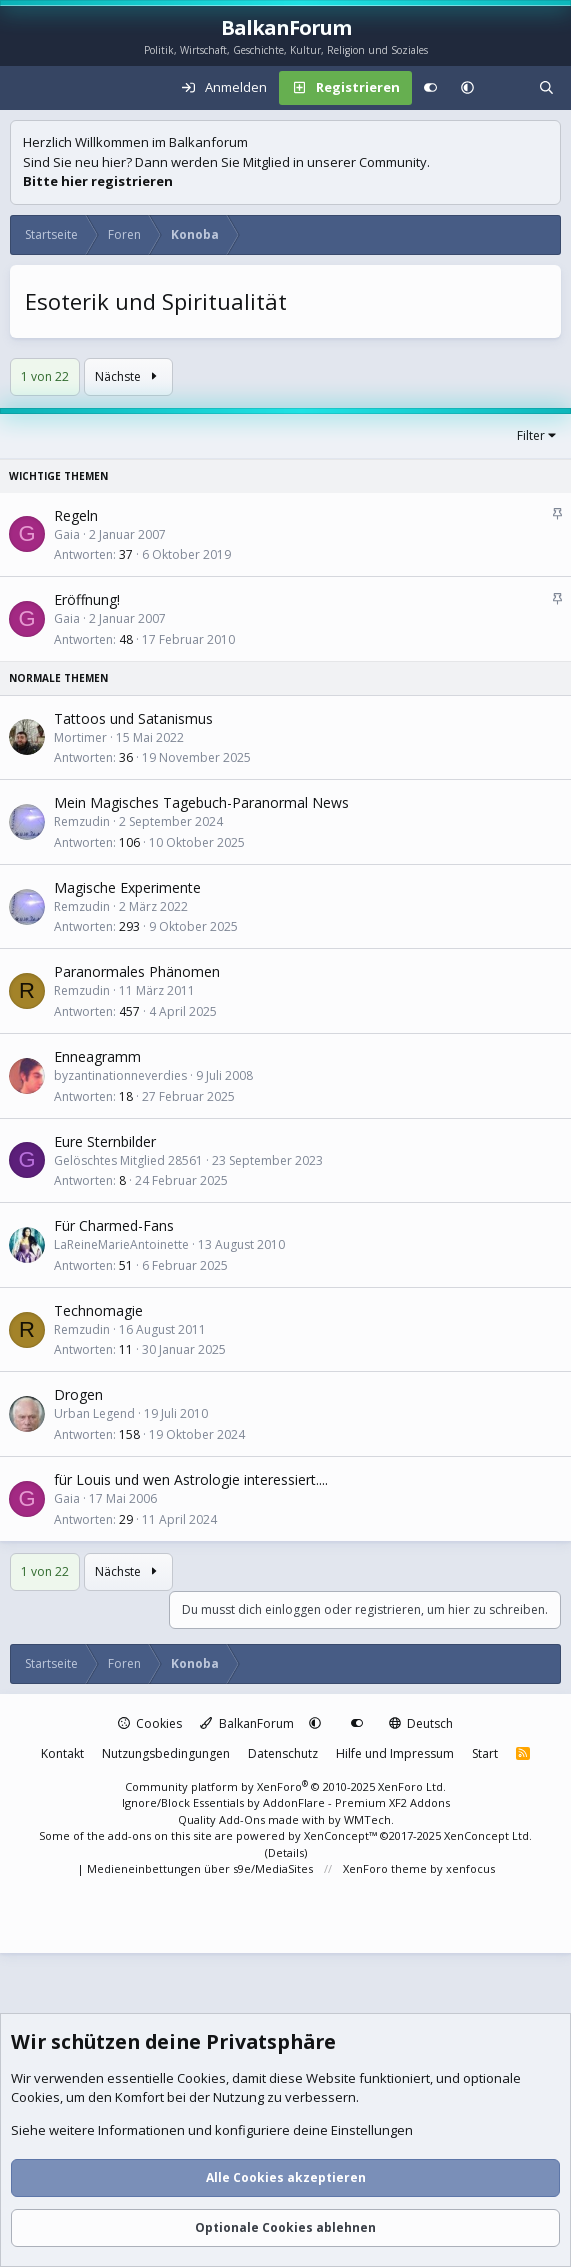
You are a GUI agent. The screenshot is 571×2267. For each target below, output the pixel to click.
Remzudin (82, 821)
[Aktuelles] (506, 88)
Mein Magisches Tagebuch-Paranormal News (201, 802)
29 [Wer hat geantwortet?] (126, 1519)
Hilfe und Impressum (395, 1753)
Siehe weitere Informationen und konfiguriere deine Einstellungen (212, 2130)
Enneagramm (97, 1056)
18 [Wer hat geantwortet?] (126, 1096)
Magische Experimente (127, 887)
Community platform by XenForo (285, 1786)
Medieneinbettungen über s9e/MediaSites (200, 1868)
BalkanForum (247, 1723)
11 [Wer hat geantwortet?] (126, 1349)
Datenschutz (283, 1753)
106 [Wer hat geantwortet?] (129, 842)
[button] (467, 88)
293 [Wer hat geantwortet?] (129, 926)
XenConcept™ (340, 1835)
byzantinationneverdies (120, 1075)
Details (286, 1852)
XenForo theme (385, 1868)
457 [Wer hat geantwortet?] (129, 1011)
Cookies (150, 1723)
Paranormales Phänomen (137, 971)
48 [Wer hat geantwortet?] (126, 639)
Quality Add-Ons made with (253, 1819)
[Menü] (26, 88)
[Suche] (546, 88)
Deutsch (421, 1723)
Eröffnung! (87, 599)
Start (485, 1753)
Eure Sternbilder (105, 1141)
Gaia (67, 534)
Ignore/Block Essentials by (286, 1802)
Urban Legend (94, 1413)
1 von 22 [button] (45, 376)
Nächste (128, 376)
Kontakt (62, 1753)
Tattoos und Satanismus (133, 718)
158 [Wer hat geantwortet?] (129, 1434)
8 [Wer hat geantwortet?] (122, 1180)
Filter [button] (531, 435)
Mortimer (80, 737)
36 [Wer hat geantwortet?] (126, 757)
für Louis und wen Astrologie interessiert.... (191, 1479)
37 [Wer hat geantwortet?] (126, 554)
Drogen (78, 1394)
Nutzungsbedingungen (166, 1753)
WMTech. (369, 1819)
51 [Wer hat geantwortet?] (126, 1265)
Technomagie (98, 1310)
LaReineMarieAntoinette (121, 1244)
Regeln (76, 515)
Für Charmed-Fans (114, 1225)
